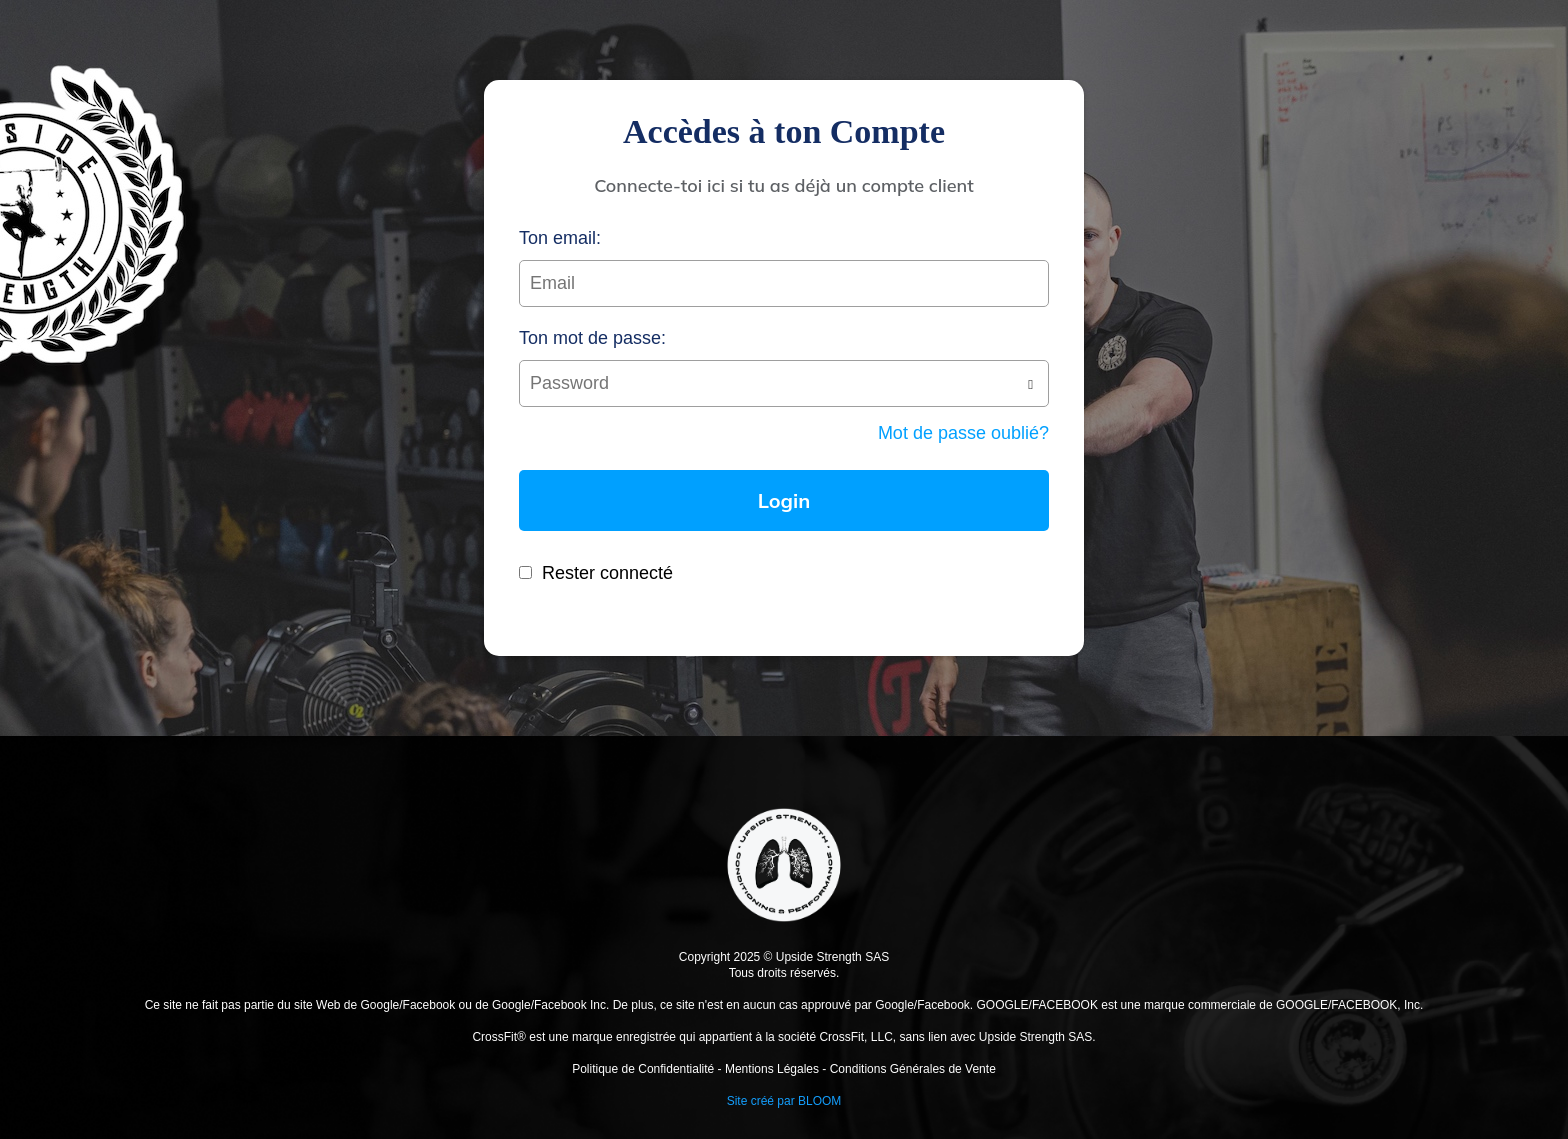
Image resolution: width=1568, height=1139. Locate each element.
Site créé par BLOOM (784, 1101)
